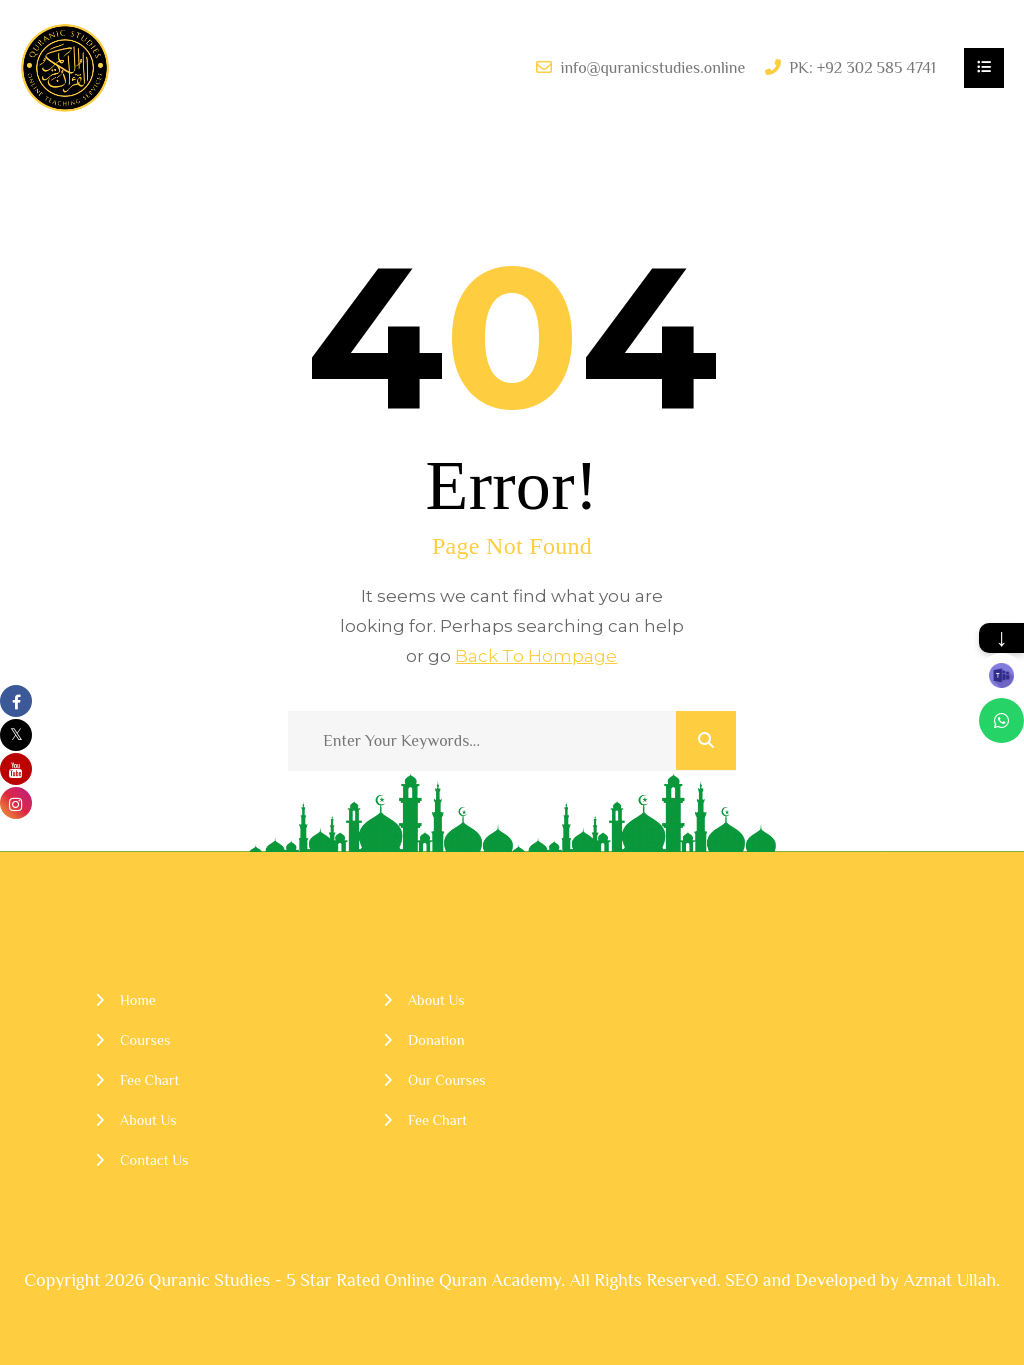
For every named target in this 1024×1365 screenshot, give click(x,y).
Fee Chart (149, 1080)
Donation (436, 1040)
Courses (145, 1040)
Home (138, 1000)
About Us (148, 1120)
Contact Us (154, 1160)
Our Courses (447, 1080)
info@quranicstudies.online (652, 68)
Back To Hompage (536, 656)
